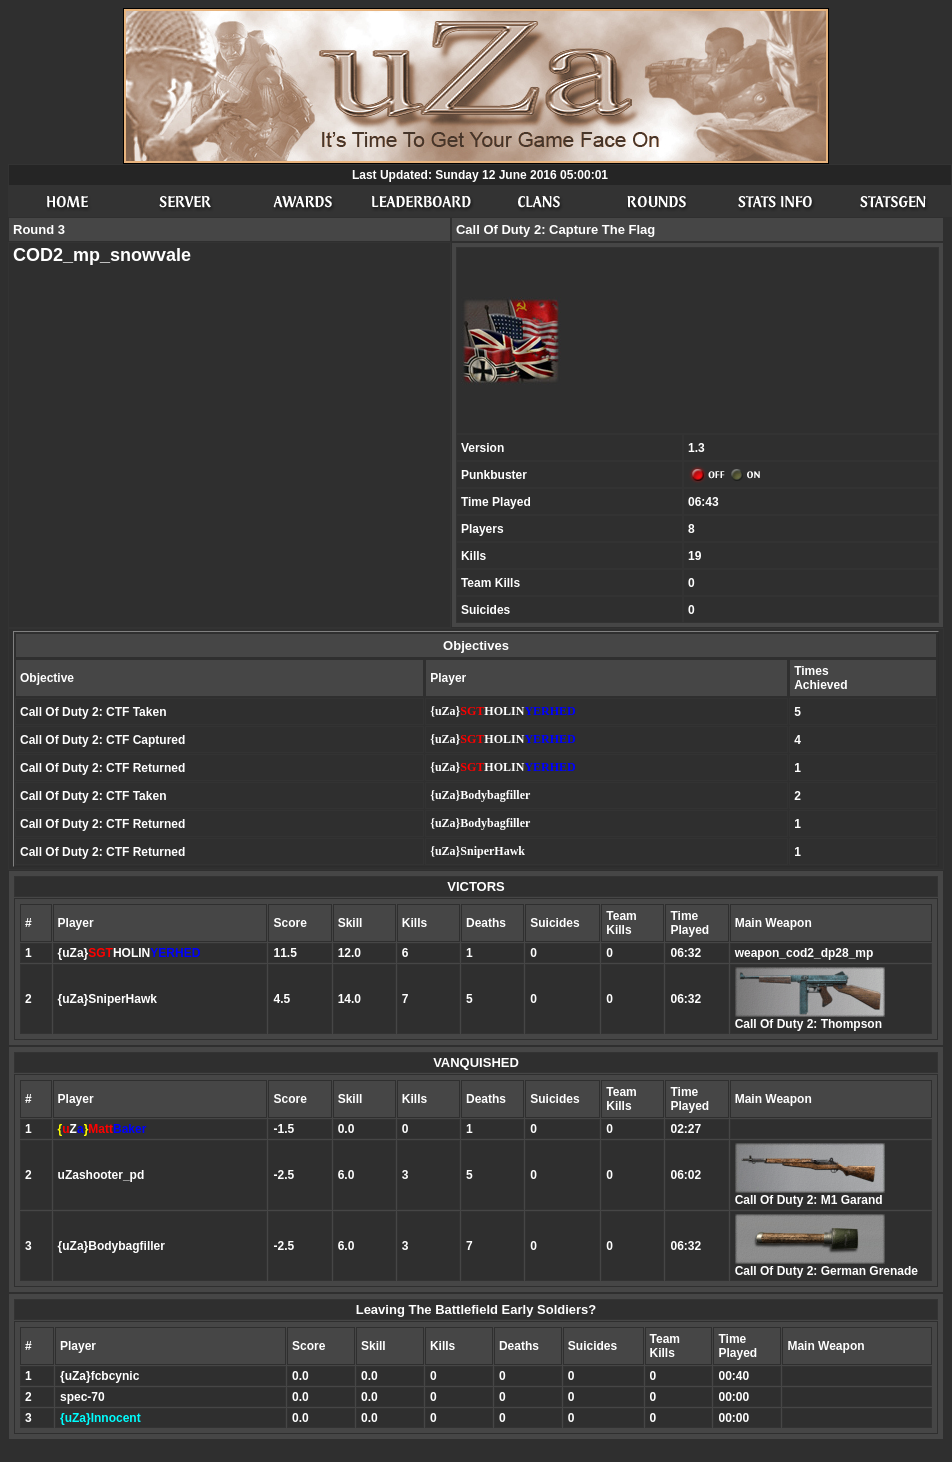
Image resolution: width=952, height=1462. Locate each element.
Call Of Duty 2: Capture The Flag (555, 229)
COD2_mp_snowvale (102, 255)
